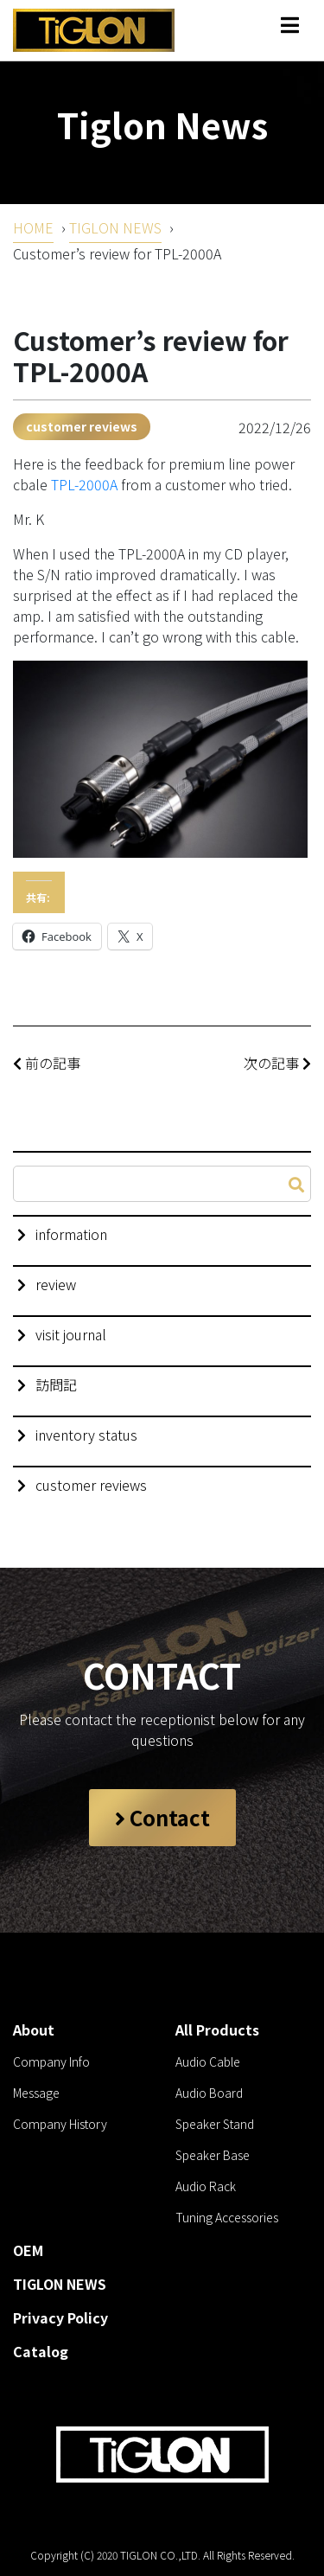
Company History (60, 2123)
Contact (162, 1817)
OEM (28, 2250)
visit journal (70, 1334)
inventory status (86, 1434)
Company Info (51, 2061)
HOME (33, 227)
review (55, 1284)
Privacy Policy (60, 2317)
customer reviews (81, 426)
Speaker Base (212, 2155)
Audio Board (209, 2092)
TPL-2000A (84, 484)
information (71, 1234)
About (33, 2029)
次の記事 (277, 1062)
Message (36, 2092)
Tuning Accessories (226, 2217)
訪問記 (56, 1384)
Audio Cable (207, 2061)
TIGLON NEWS (115, 227)
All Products (217, 2029)
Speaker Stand (214, 2123)
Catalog (40, 2351)
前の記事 (46, 1062)
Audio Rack (205, 2186)
